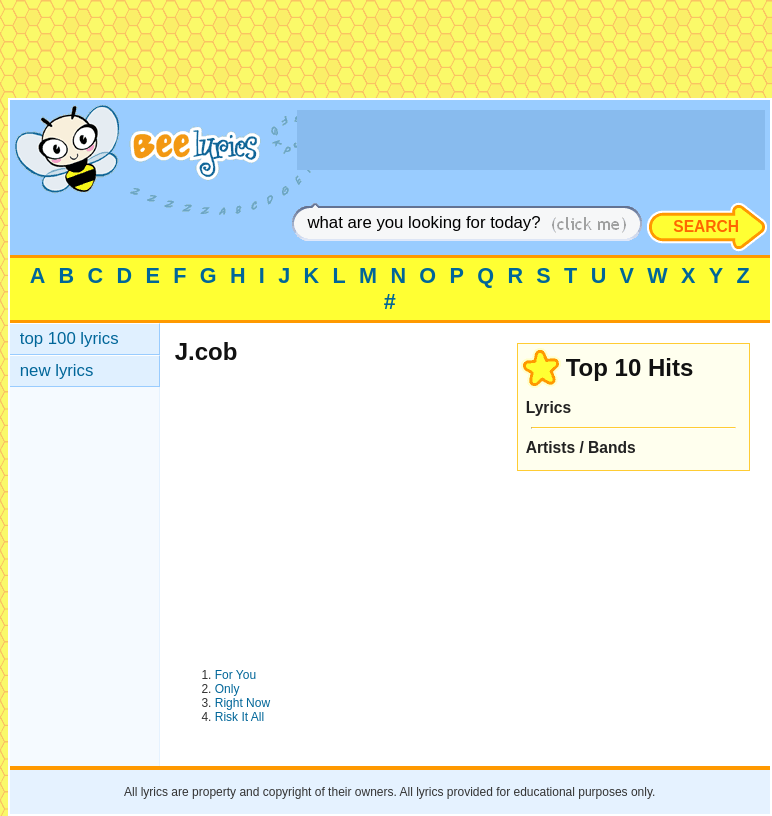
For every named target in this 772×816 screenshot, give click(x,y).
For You (235, 675)
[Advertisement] (386, 53)
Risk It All (239, 717)
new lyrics (57, 370)
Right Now (242, 703)
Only (227, 689)
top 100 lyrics (69, 338)
